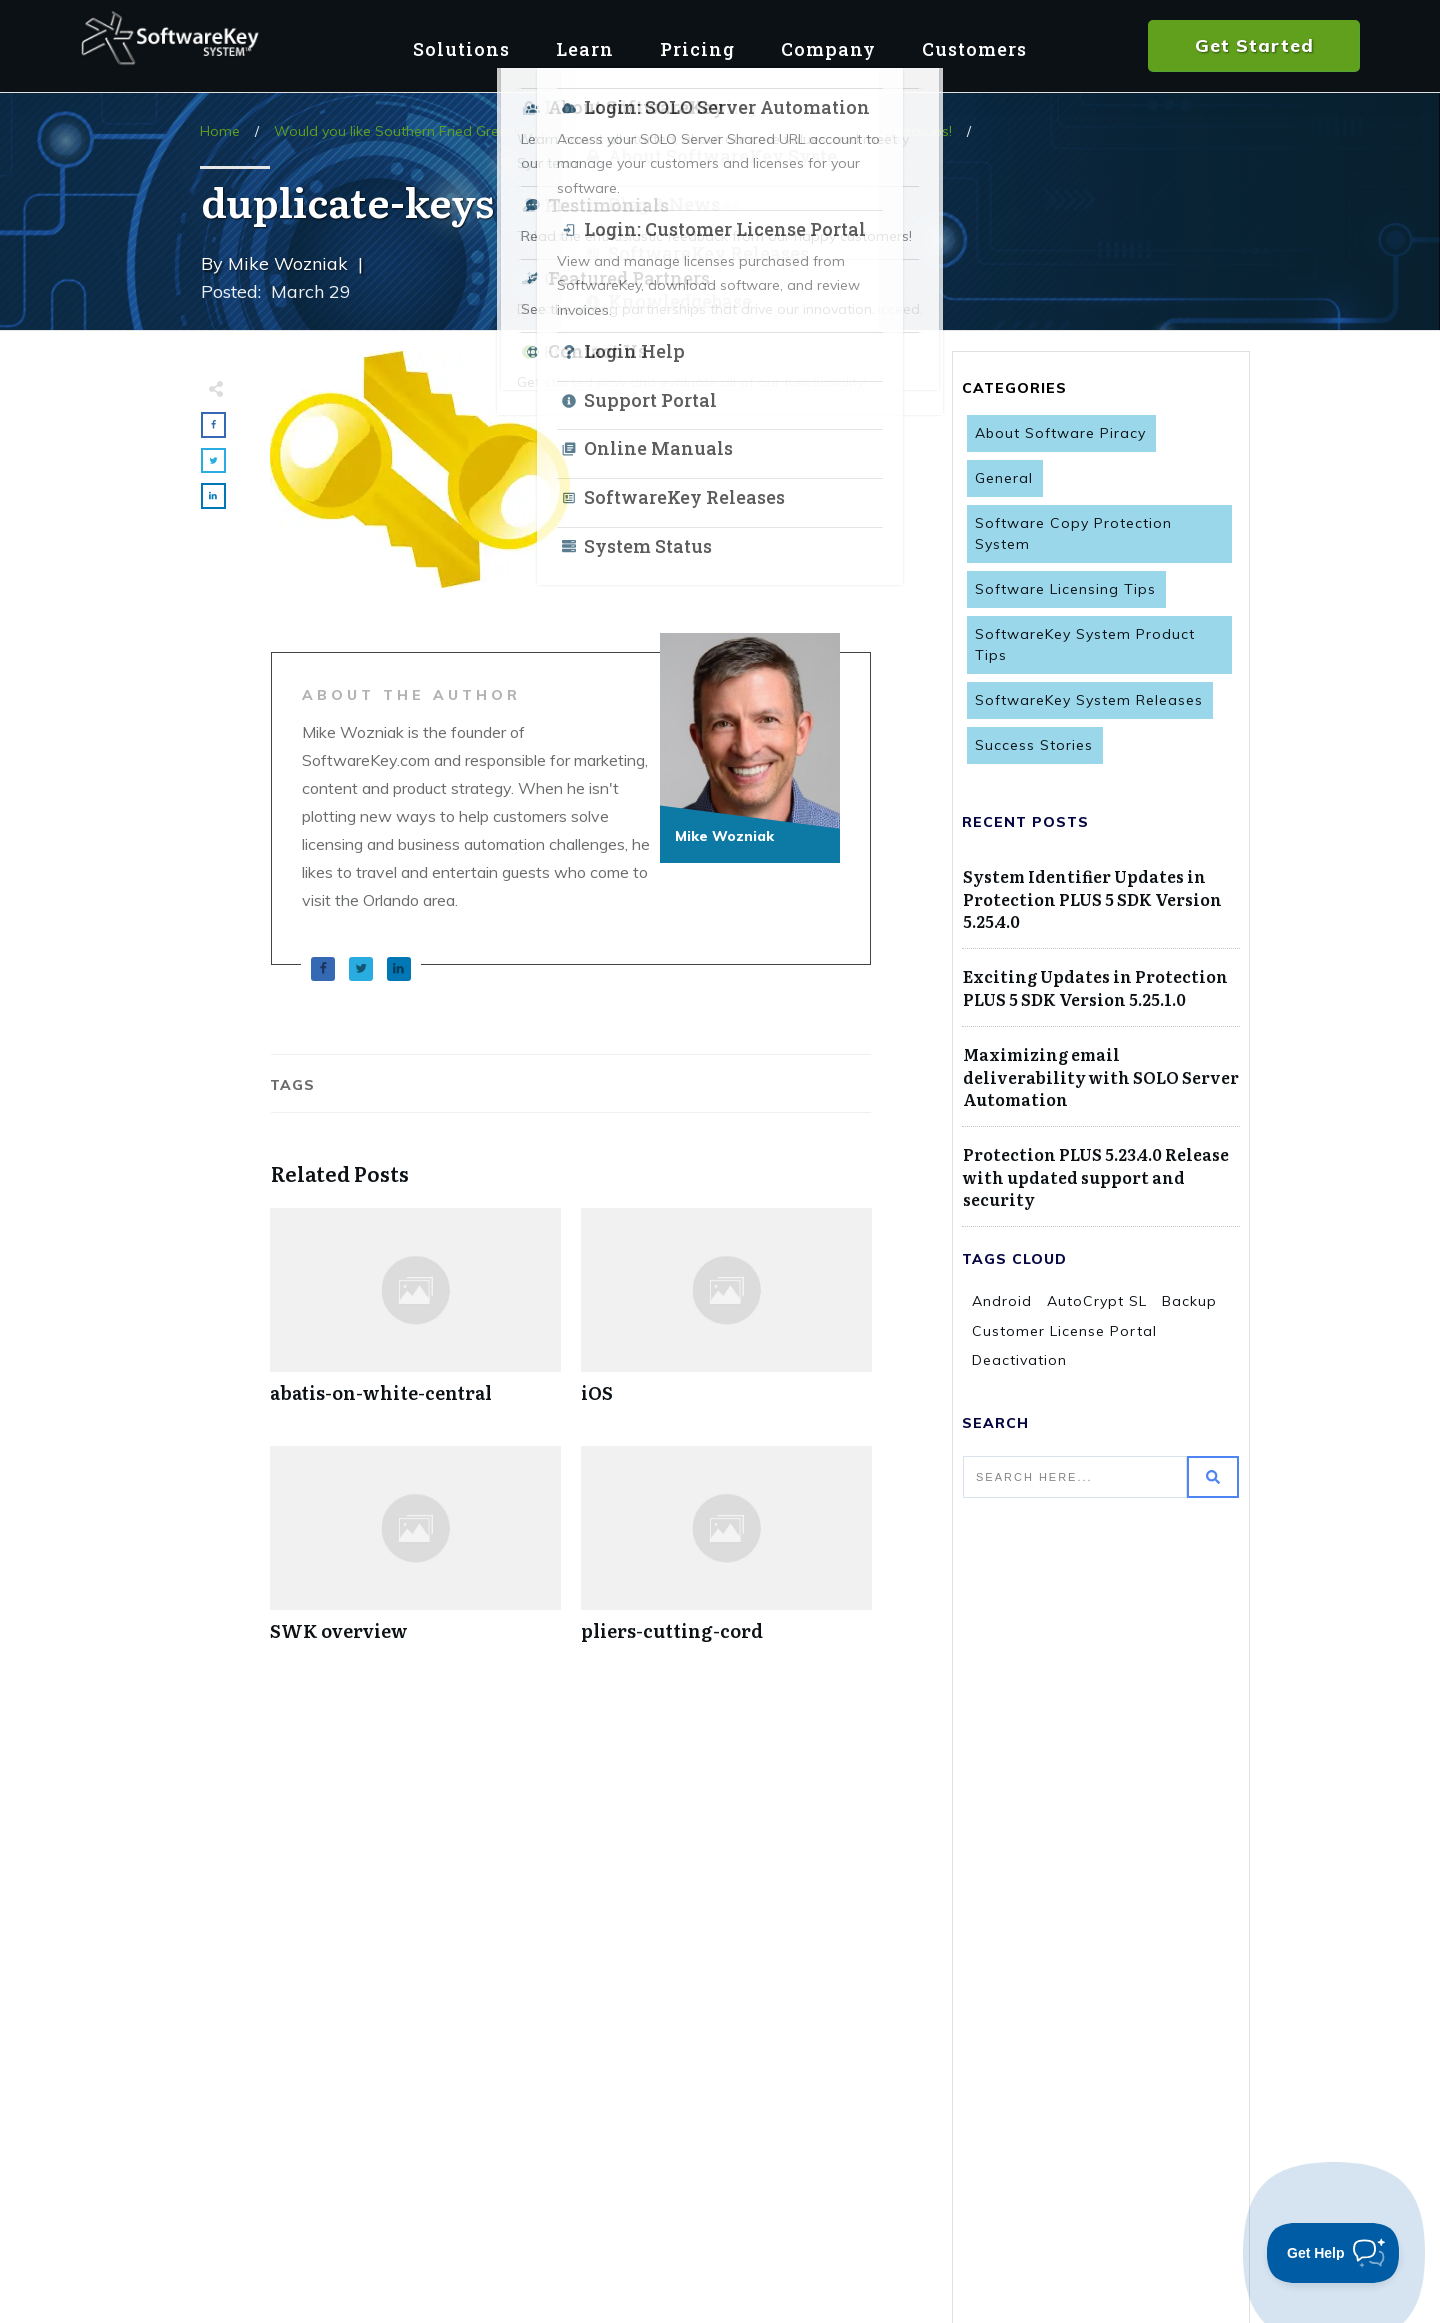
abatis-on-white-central (415, 1316)
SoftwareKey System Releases (1089, 700)
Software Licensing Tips (1065, 589)
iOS (726, 1316)
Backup (1189, 1301)
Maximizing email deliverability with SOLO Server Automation (1101, 1076)
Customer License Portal (1064, 1331)
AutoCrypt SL (1097, 1301)
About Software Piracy (1060, 433)
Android (1002, 1301)
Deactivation (1019, 1360)
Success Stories (1034, 745)
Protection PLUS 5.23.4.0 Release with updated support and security (1096, 1176)
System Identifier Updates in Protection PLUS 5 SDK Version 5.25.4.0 (1092, 898)
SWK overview (415, 1554)
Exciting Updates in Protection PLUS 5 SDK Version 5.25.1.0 (1095, 987)
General (1004, 478)
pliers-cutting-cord (726, 1554)
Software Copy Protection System (1073, 533)
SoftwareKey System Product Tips (1085, 644)
